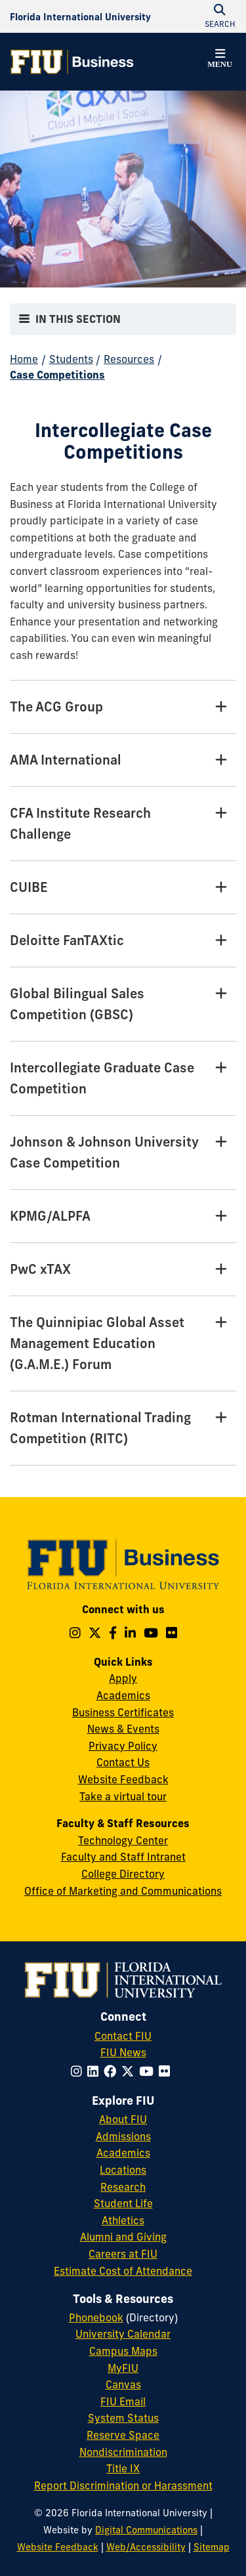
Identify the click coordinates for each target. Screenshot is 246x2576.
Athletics (123, 2220)
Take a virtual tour (123, 1796)
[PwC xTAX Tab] (123, 1269)
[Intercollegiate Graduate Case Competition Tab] (123, 1079)
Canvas (123, 2384)
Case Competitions (57, 374)
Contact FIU (123, 2035)
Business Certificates (123, 1712)
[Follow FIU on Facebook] (112, 2071)
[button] (219, 60)
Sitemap (212, 2547)
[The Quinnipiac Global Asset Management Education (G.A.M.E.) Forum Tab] (123, 1343)
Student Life (123, 2203)
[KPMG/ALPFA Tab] (123, 1216)
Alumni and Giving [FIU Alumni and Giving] (123, 2236)
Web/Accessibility (146, 2547)
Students (71, 359)
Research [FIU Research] (123, 2186)
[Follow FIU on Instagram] (79, 2071)
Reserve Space (123, 2434)
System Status (123, 2417)
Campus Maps (123, 2350)
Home (24, 359)
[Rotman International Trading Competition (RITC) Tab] (123, 1428)
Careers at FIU (123, 2253)
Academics (123, 1695)
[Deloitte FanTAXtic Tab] (123, 940)
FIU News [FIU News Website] (123, 2052)
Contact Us (123, 1762)
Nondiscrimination (123, 2452)
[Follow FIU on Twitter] (130, 2071)
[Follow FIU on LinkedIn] (95, 2071)
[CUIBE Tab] (123, 887)
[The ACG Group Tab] (123, 707)
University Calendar (123, 2333)
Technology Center (123, 1840)
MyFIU (123, 2368)
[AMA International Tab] (123, 760)
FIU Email (123, 2401)
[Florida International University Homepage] (80, 16)
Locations (123, 2169)
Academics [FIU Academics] (123, 2152)
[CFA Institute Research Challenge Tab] (123, 824)
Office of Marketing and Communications (123, 1890)
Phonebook (96, 2317)
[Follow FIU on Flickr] (167, 2071)
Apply (123, 1678)
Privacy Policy (123, 1745)
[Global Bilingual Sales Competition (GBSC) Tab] (123, 1004)
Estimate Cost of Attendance (123, 2270)
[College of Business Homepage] (72, 62)
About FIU (123, 2119)
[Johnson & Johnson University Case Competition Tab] (123, 1153)
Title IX (123, 2468)
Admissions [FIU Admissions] (123, 2136)
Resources (129, 359)
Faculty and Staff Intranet (123, 1856)
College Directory (123, 1873)
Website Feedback (123, 1779)
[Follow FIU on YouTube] (149, 2071)
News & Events (123, 1728)
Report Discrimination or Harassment (123, 2485)
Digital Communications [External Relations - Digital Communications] (146, 2530)
